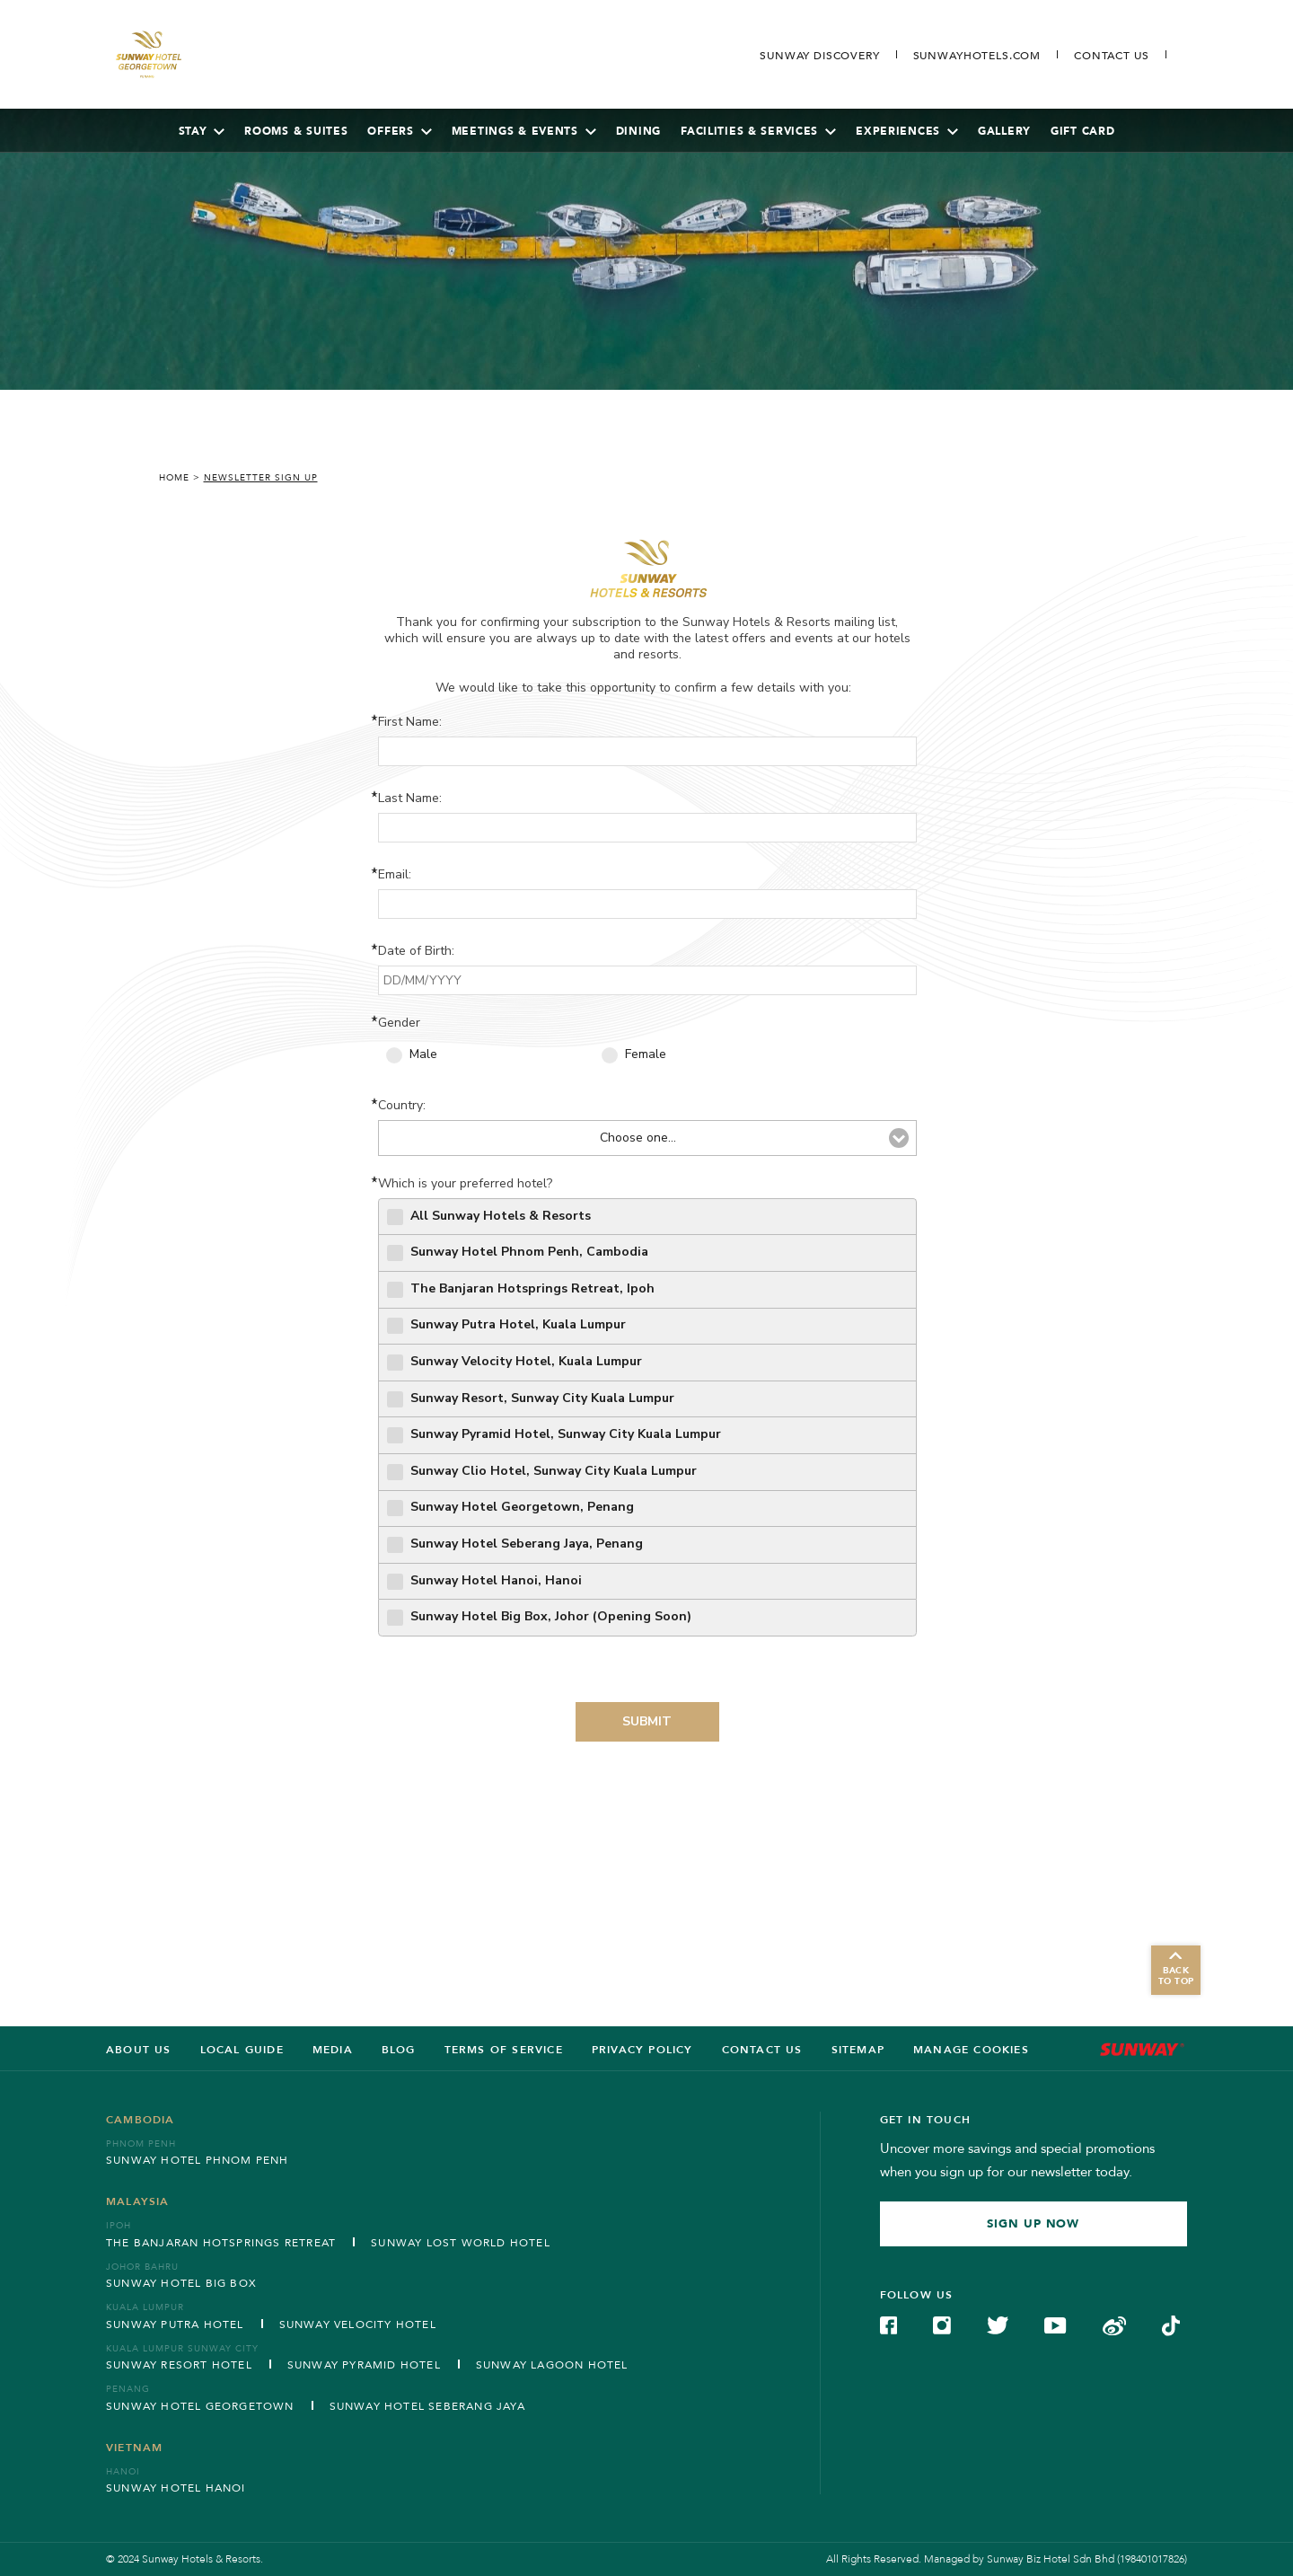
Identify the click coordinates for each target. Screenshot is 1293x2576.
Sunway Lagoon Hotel (552, 2365)
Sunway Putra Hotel (175, 2324)
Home (174, 478)
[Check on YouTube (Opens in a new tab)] (1055, 2324)
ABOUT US (139, 2049)
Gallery (1004, 131)
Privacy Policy (642, 2049)
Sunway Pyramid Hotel (364, 2365)
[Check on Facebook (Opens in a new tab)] (889, 2324)
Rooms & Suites (295, 131)
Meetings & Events (524, 131)
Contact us (762, 2049)
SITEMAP (857, 2049)
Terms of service (503, 2049)
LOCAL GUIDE (242, 2049)
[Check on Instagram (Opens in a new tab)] (942, 2324)
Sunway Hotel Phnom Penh (197, 2160)
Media (332, 2049)
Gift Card (1082, 131)
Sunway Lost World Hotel (460, 2243)
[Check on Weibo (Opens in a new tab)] (1114, 2324)
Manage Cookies (971, 2049)
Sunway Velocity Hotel (357, 2324)
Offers (399, 131)
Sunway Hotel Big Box (181, 2283)
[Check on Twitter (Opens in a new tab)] (997, 2324)
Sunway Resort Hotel (179, 2365)
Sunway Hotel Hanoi (176, 2488)
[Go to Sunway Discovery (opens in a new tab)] (819, 56)
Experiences (907, 131)
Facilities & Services (758, 131)
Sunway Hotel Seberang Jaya (427, 2406)
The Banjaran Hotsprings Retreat (221, 2243)
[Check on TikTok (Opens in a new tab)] (1171, 2324)
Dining (638, 131)
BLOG (399, 2049)
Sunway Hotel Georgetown (200, 2406)
